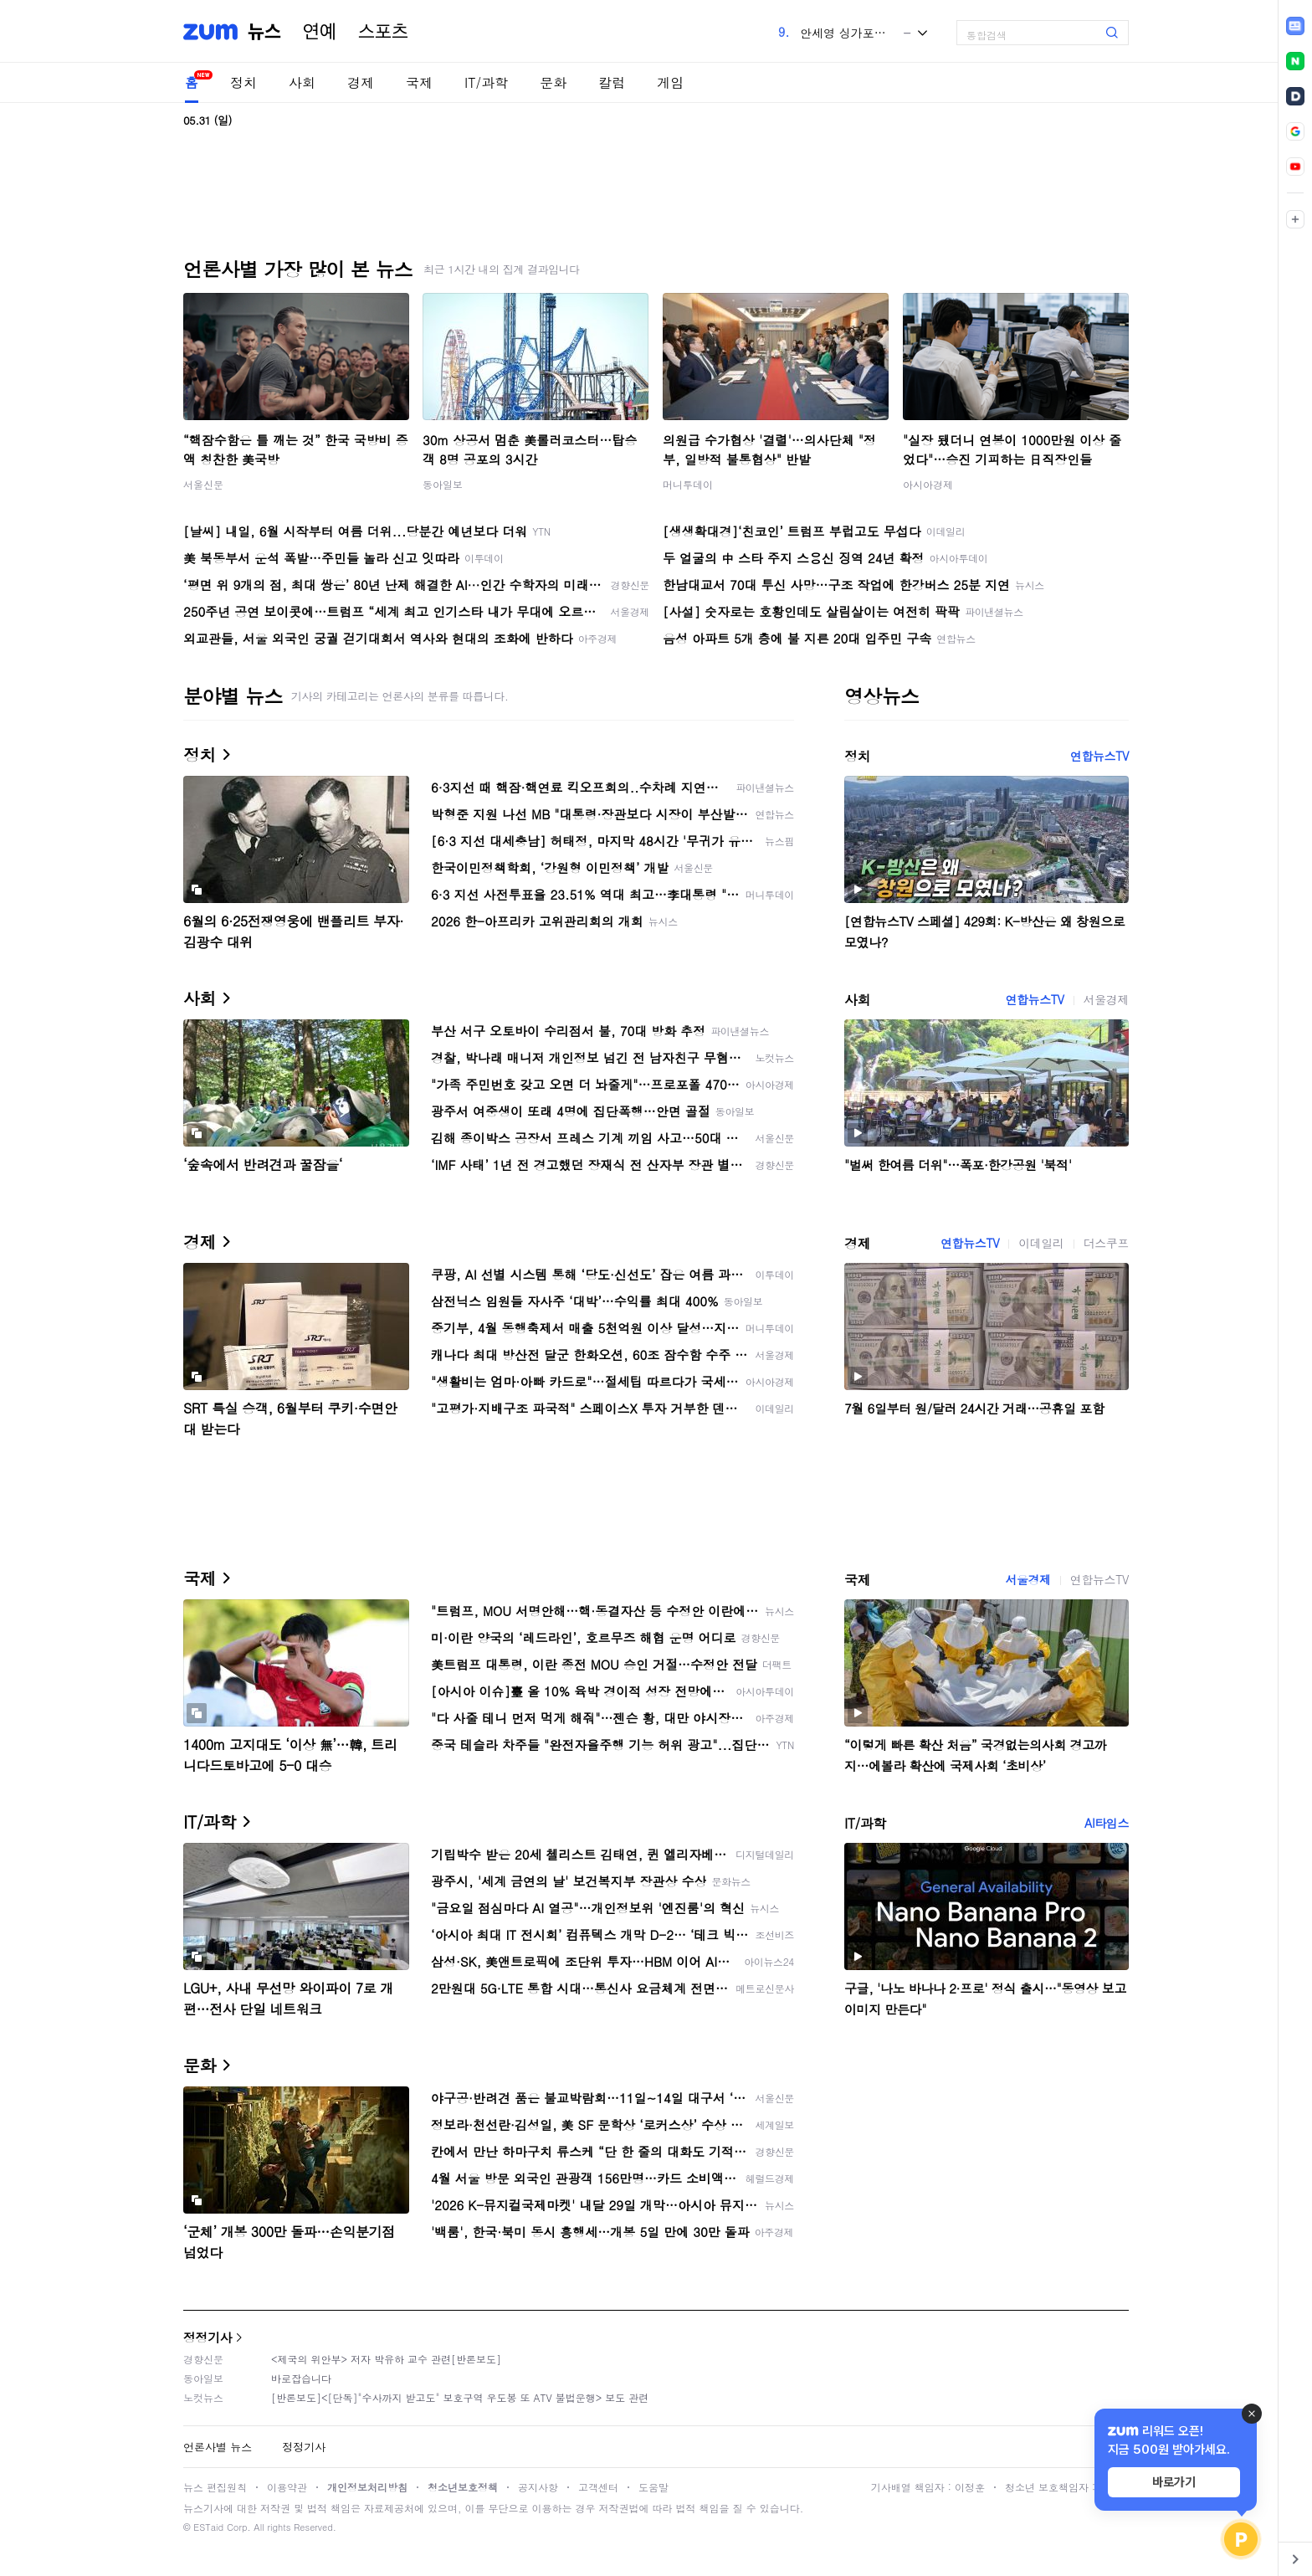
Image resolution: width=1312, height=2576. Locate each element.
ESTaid (208, 2527)
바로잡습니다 (301, 2378)
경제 (360, 82)
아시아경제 (928, 484)
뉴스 (264, 32)
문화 (553, 82)
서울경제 (1106, 999)
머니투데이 (688, 484)
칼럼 (611, 82)
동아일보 (443, 484)
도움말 (653, 2487)
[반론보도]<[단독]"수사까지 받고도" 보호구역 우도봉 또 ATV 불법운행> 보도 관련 (459, 2397)
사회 (302, 82)
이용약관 (287, 2487)
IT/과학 (486, 82)
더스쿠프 (1106, 1242)
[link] (1295, 26)
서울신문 (203, 484)
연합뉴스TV (1099, 755)
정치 (243, 82)
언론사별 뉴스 (217, 2447)
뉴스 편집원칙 (215, 2487)
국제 (419, 82)
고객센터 (598, 2487)
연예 (319, 32)
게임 (670, 82)
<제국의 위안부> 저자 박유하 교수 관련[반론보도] (386, 2359)
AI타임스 (1106, 1822)
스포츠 (383, 32)
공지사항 (538, 2487)
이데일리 (1040, 1242)
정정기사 (207, 2337)
